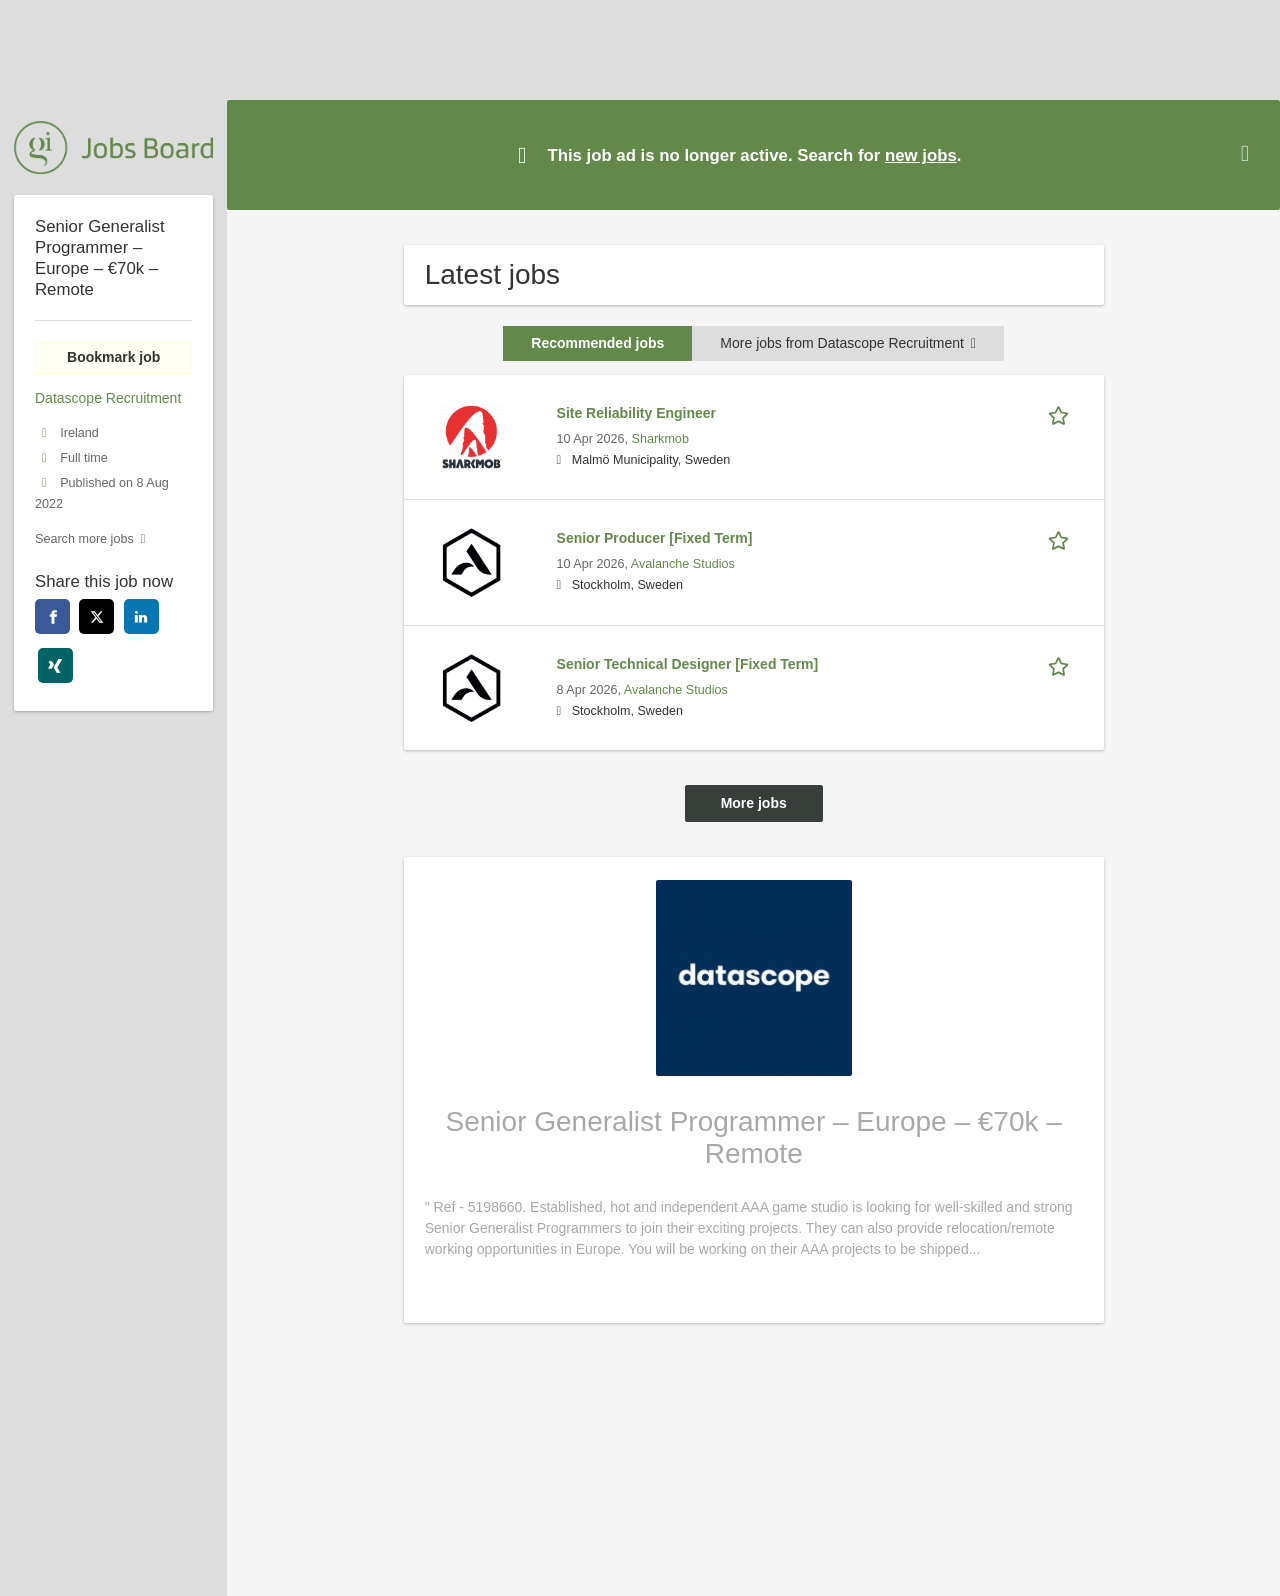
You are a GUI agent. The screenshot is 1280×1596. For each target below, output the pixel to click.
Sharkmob (659, 439)
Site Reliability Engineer (637, 413)
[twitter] (96, 616)
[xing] (55, 665)
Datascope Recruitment (108, 398)
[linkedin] (141, 616)
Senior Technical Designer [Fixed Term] (688, 664)
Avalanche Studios (683, 564)
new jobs (921, 155)
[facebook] (52, 616)
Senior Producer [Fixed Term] (655, 538)
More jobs (754, 803)
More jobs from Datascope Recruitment (848, 343)
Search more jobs (84, 539)
